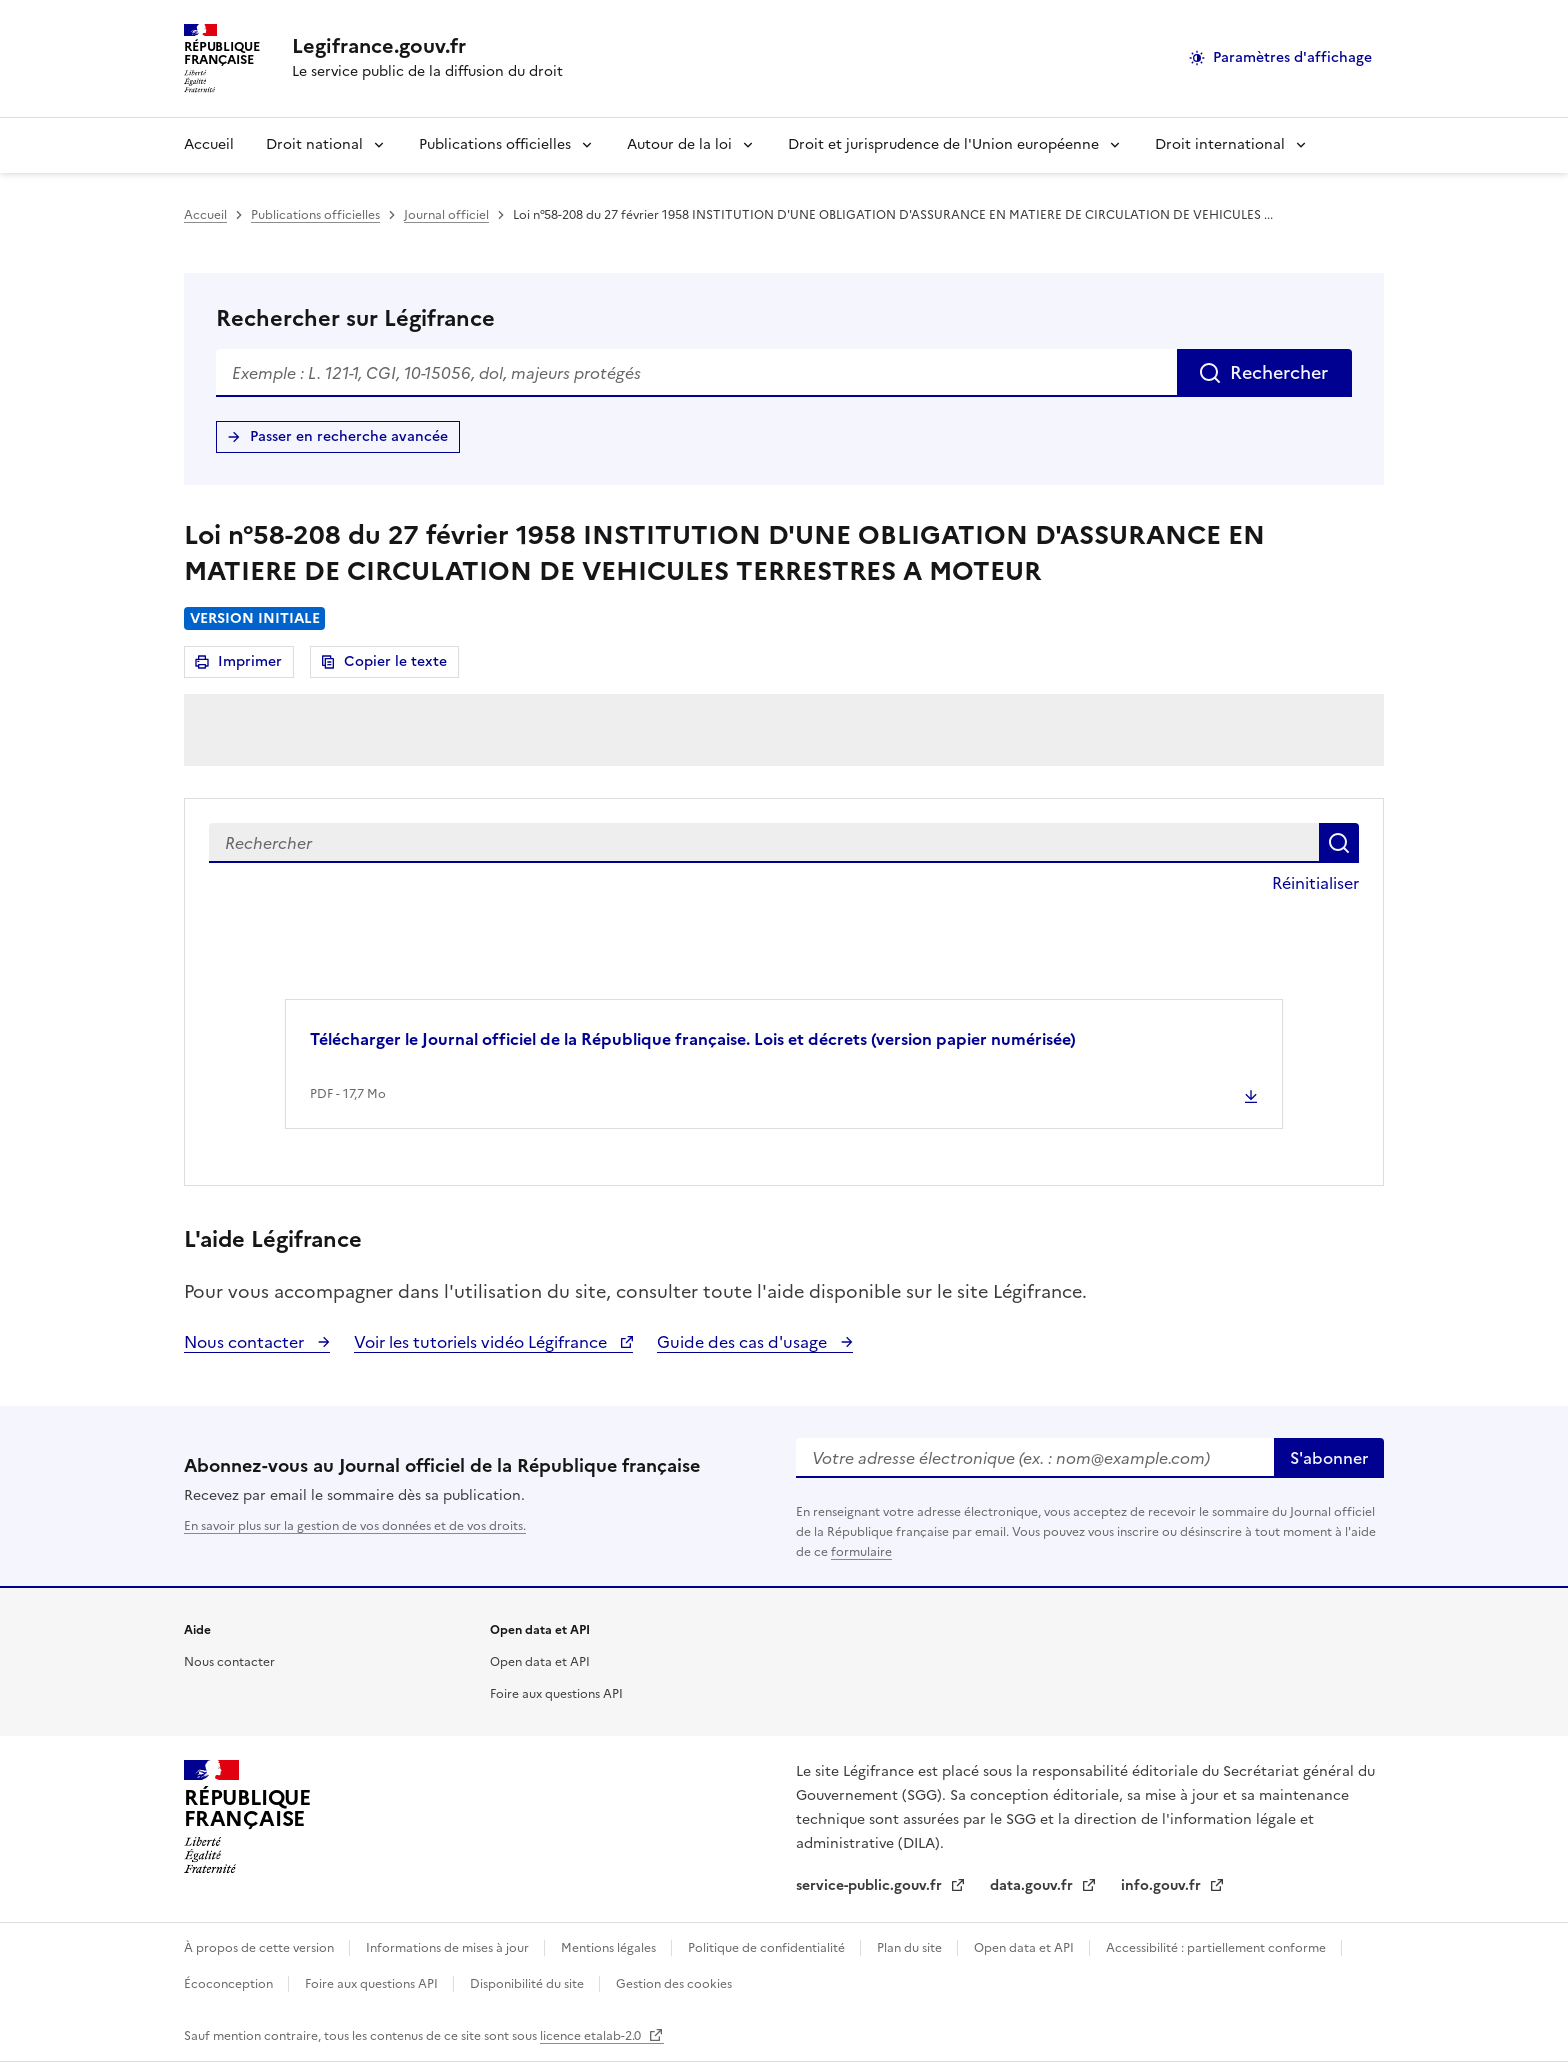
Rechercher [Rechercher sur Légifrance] (1279, 372)
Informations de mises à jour (449, 1948)
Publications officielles (495, 144)
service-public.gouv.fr (871, 1885)
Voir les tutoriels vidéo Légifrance (482, 1342)
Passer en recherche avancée (349, 436)
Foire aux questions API (556, 1694)
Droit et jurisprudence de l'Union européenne (943, 144)
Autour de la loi (679, 144)
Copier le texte (395, 661)
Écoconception (230, 1984)
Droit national (314, 144)
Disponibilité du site (528, 1984)
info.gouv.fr (1163, 1885)
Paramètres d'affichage (1292, 57)
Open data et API (540, 1662)
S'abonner (1329, 1458)
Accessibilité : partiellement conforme (1217, 1948)
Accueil (209, 144)
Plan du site (911, 1948)
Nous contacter (246, 1342)
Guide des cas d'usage (744, 1342)
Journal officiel (446, 215)
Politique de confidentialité (768, 1948)
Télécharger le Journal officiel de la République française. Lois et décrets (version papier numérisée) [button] (693, 1039)
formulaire (861, 1552)
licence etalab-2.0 (592, 2036)
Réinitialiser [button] (1315, 883)
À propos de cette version (260, 1948)
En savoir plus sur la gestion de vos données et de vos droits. (355, 1526)
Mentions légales (610, 1948)
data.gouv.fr (1033, 1885)
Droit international (1220, 144)
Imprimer (253, 664)
